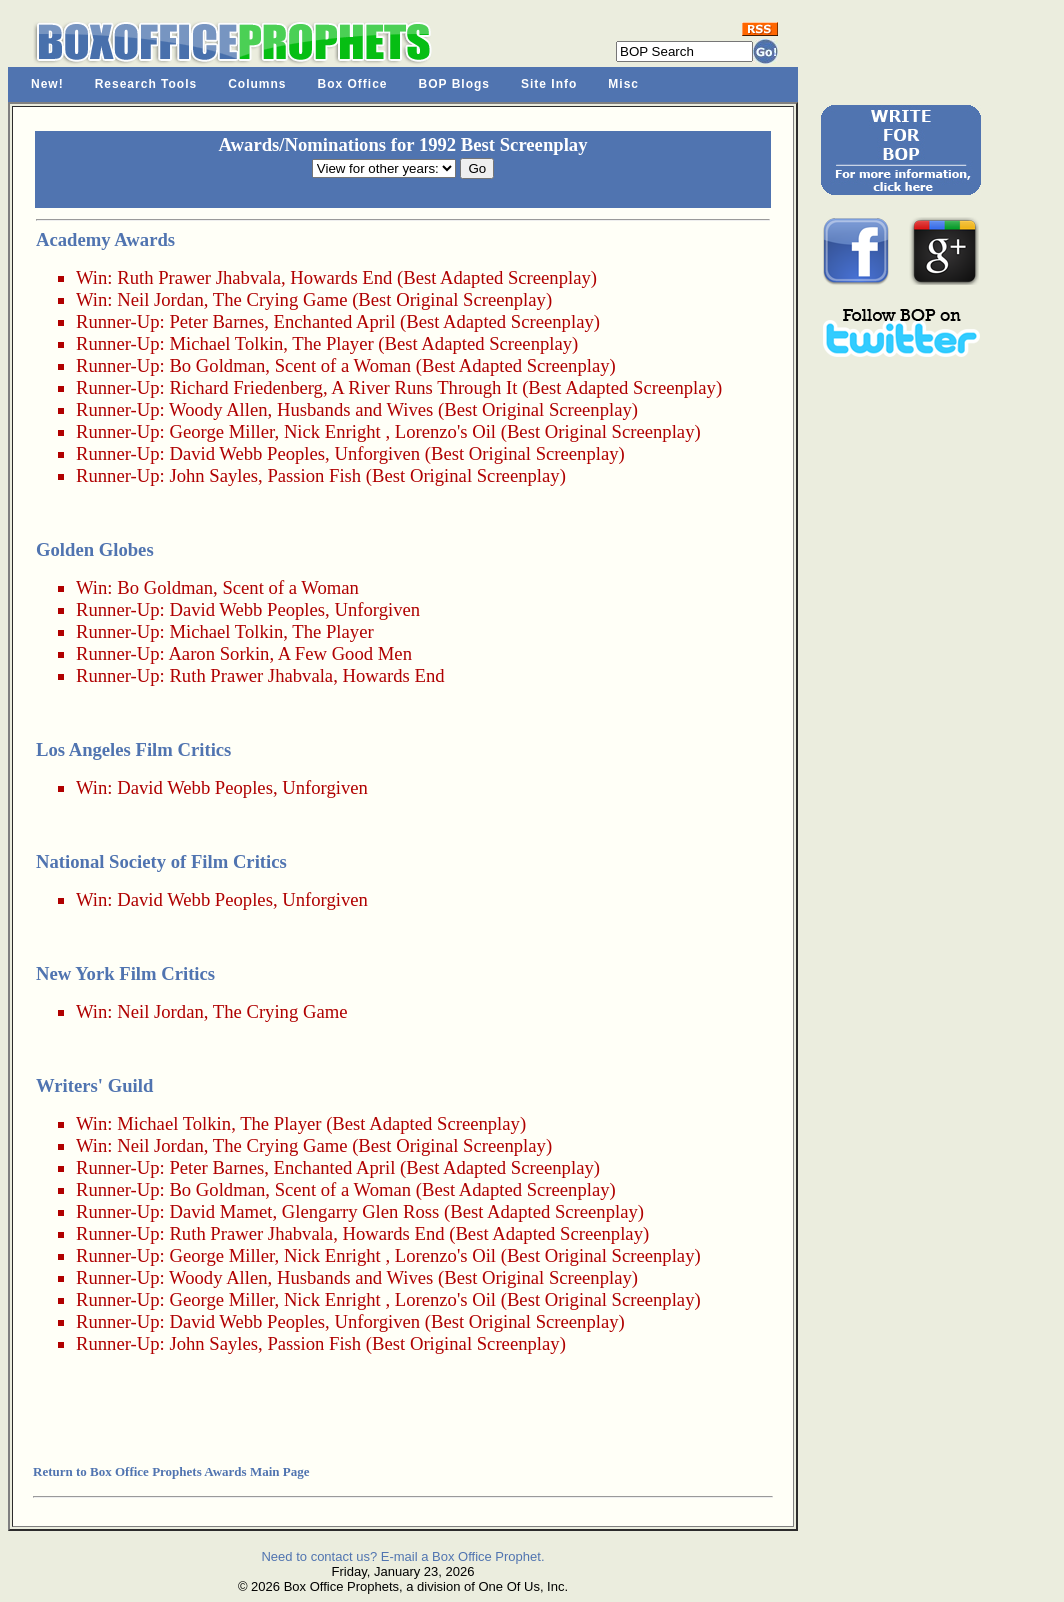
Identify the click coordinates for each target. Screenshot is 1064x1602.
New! (47, 84)
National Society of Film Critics (161, 861)
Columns (257, 84)
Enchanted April (335, 321)
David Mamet (220, 1211)
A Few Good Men (345, 653)
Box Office (353, 84)
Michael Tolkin (226, 343)
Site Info (549, 84)
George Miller (221, 431)
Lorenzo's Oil (445, 431)
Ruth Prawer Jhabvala (199, 277)
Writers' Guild (94, 1085)
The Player (332, 343)
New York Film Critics (125, 973)
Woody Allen (218, 409)
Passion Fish (314, 475)
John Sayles (213, 475)
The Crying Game (280, 299)
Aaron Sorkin (218, 653)
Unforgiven (377, 453)
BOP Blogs (454, 84)
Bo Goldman (217, 365)
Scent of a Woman (343, 365)
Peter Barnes (216, 321)
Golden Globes (95, 549)
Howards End (341, 277)
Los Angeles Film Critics (133, 749)
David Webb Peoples (247, 453)
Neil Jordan (160, 299)
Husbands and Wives (355, 409)
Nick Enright (332, 431)
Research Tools (146, 84)
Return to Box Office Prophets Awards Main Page (171, 1471)
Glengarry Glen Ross (361, 1211)
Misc (623, 84)
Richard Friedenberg (246, 387)
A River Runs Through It (424, 387)
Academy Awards (105, 239)
